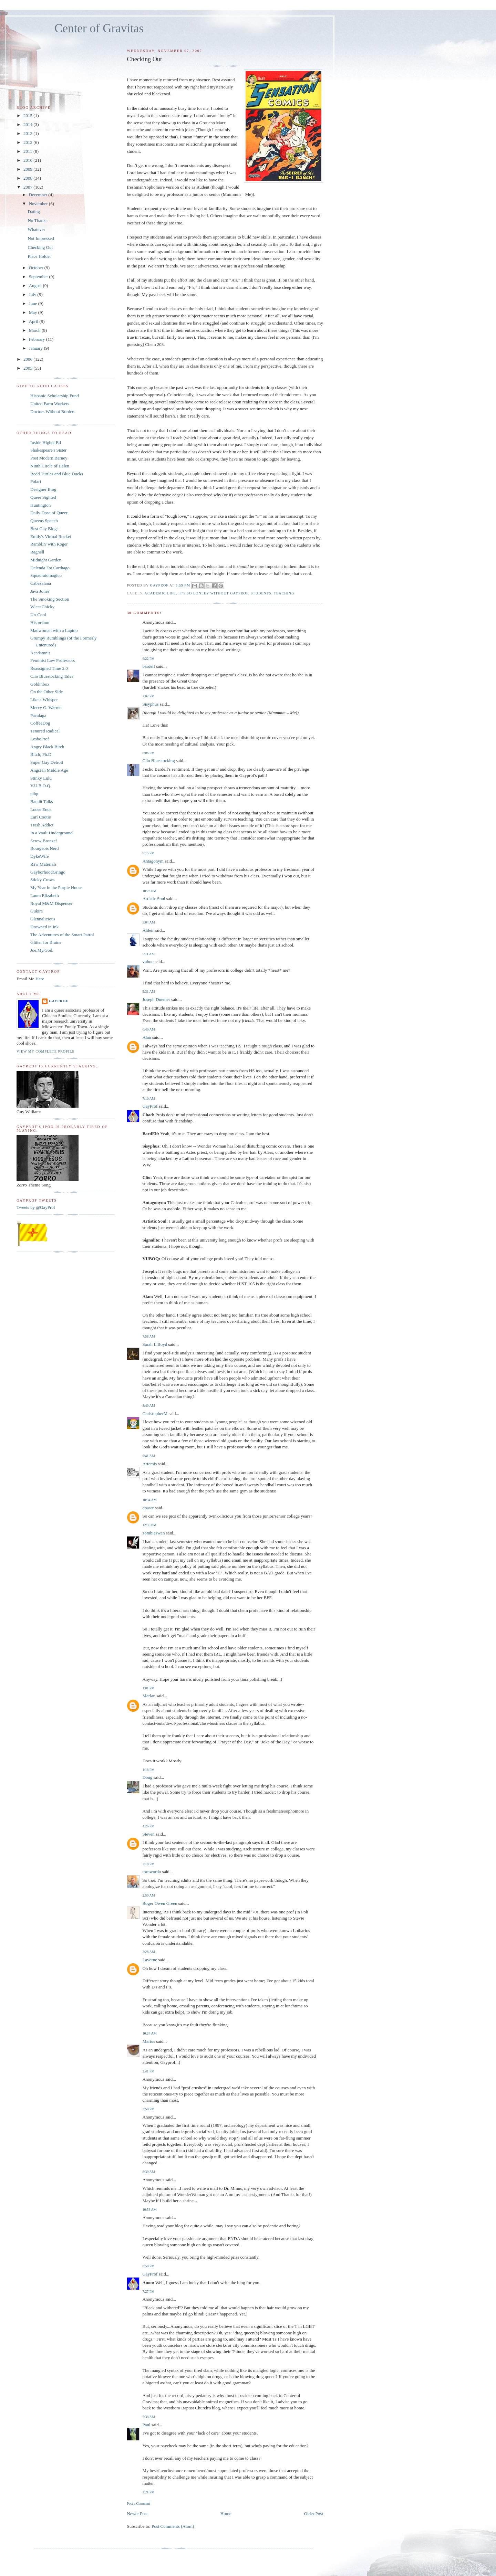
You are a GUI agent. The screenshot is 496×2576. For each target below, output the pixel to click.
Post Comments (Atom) (173, 2526)
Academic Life (160, 593)
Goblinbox (40, 684)
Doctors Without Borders (52, 411)
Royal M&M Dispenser (51, 903)
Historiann (39, 622)
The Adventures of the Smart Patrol (62, 934)
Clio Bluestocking (158, 760)
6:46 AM (148, 1029)
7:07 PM (148, 696)
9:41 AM (148, 1456)
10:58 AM (149, 2209)
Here (39, 978)
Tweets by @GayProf (36, 1207)
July (33, 294)
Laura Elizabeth (44, 895)
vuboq (148, 961)
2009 (28, 169)
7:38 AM (148, 2417)
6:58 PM (148, 2266)
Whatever (36, 229)
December (39, 194)
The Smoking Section (49, 599)
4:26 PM (148, 1826)
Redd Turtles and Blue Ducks (56, 473)
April (34, 321)
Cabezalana (40, 583)
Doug (147, 1777)
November (39, 203)
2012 (28, 142)
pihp (34, 793)
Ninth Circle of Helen (49, 465)
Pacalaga (38, 715)
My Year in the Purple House (56, 887)
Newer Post (137, 2513)
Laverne (149, 1959)
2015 (28, 115)
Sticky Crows (42, 879)
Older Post (313, 2513)
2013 (28, 133)
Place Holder (39, 256)
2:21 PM (148, 2492)
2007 (28, 187)
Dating (34, 211)
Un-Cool (38, 614)
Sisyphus (150, 704)
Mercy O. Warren (46, 707)
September (39, 276)
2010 (28, 160)
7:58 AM (148, 1336)
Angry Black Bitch (47, 746)
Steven (148, 1834)
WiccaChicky (42, 606)
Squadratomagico (46, 575)
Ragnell (37, 552)
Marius (148, 2041)
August (36, 285)
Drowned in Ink (44, 926)
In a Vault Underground (51, 832)
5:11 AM (148, 954)
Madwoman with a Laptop (54, 630)
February (37, 339)
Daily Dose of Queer (49, 512)
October (36, 267)
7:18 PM (148, 1864)
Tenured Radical (45, 730)
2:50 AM (148, 1895)
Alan (146, 1037)
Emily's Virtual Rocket (50, 536)
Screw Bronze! (43, 840)
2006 (28, 359)
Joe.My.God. (41, 950)
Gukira (36, 911)
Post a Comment (138, 2503)
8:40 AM (148, 1405)
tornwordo (151, 1871)
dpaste (148, 1507)
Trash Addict (41, 824)
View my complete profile (46, 1051)
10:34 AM (149, 1500)
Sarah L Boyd (154, 1344)
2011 (28, 151)
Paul (146, 2424)
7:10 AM (148, 1098)
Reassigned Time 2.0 (49, 668)
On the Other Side (46, 691)
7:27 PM (148, 2291)
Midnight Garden (45, 559)
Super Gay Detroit (46, 762)
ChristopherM (154, 1413)
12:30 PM (149, 1525)
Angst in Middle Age (49, 770)
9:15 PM (148, 853)
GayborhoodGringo (47, 872)
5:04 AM (148, 922)
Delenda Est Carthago (50, 567)
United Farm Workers (49, 403)
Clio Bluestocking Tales (51, 676)
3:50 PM (148, 2109)
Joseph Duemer (156, 999)
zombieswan (153, 1532)
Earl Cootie (40, 817)
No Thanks (37, 220)
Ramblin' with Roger (49, 544)
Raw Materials (43, 864)
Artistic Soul (153, 898)
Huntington (40, 505)
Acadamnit (40, 652)
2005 (28, 368)
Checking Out (40, 247)
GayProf (149, 1106)
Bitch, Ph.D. (41, 754)
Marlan (148, 1695)
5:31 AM (148, 991)
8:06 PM (148, 753)
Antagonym (152, 861)
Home (225, 2513)
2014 (28, 124)
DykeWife (39, 856)
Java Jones (39, 591)
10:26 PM (149, 891)
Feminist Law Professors (52, 660)
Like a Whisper (44, 699)
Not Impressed (41, 238)
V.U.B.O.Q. (40, 785)
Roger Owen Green (159, 1903)
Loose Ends (40, 809)
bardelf (148, 666)
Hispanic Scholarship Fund (54, 395)
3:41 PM (148, 2071)
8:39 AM (148, 2172)
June (33, 303)
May (33, 312)
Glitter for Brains (45, 942)
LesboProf (39, 738)
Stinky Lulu (41, 778)
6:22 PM (148, 659)
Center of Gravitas (99, 28)
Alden (147, 930)
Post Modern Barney (49, 458)
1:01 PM (148, 1688)
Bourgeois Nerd (44, 848)
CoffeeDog (40, 723)
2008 (28, 178)
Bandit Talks (41, 801)
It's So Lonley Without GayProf (213, 593)
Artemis (149, 1463)
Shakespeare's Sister (48, 450)
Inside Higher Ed (45, 442)
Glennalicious (42, 918)
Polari (35, 481)
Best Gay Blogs (44, 528)
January (36, 348)
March (35, 330)
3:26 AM (148, 1952)
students (261, 593)
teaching (284, 593)
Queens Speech (44, 520)
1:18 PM (148, 1770)
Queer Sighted (43, 497)
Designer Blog (43, 489)
